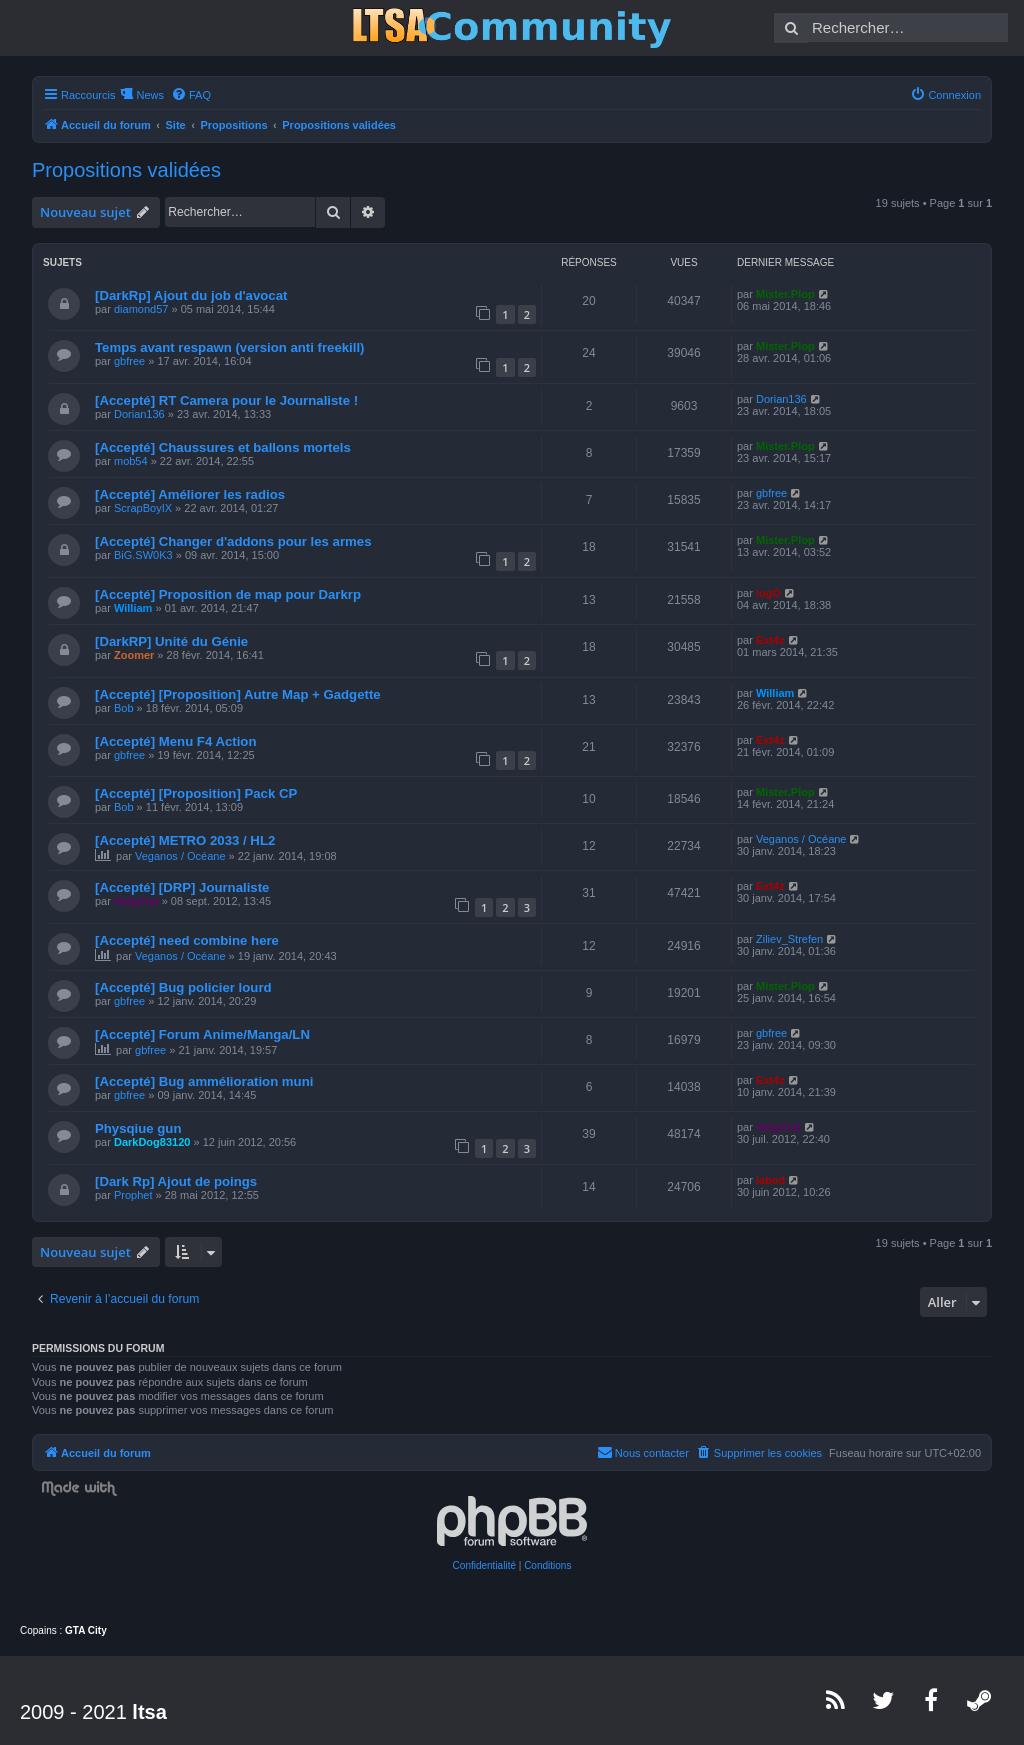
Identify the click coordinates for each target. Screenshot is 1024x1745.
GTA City (86, 1630)
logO (768, 593)
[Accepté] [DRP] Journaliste (182, 887)
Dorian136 (139, 414)
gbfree (129, 361)
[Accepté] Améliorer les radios (190, 494)
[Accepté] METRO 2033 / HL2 (185, 840)
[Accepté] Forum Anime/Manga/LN (202, 1034)
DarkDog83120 (152, 1142)
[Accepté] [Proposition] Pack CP (196, 793)
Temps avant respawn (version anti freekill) (229, 347)
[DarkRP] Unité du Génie (171, 641)
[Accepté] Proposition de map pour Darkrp (228, 594)
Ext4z (770, 640)
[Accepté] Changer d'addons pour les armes (233, 541)
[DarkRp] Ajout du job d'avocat (191, 295)
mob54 (131, 461)
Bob (124, 708)
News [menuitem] (150, 95)
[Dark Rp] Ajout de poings (176, 1181)
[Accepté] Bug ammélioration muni (204, 1081)
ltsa (149, 1712)
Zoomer (134, 655)
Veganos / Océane (180, 856)
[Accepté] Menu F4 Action (175, 741)
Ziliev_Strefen (789, 939)
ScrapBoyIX (143, 508)
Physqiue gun (138, 1128)
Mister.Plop (785, 294)
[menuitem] (191, 95)
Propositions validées (126, 170)
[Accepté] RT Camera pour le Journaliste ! (226, 400)
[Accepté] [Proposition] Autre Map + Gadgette (238, 694)
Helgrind (136, 901)
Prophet (133, 1195)
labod (770, 1180)
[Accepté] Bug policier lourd (183, 987)
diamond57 (141, 309)
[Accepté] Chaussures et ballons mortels (223, 447)
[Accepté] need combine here (187, 940)
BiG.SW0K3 (143, 555)
